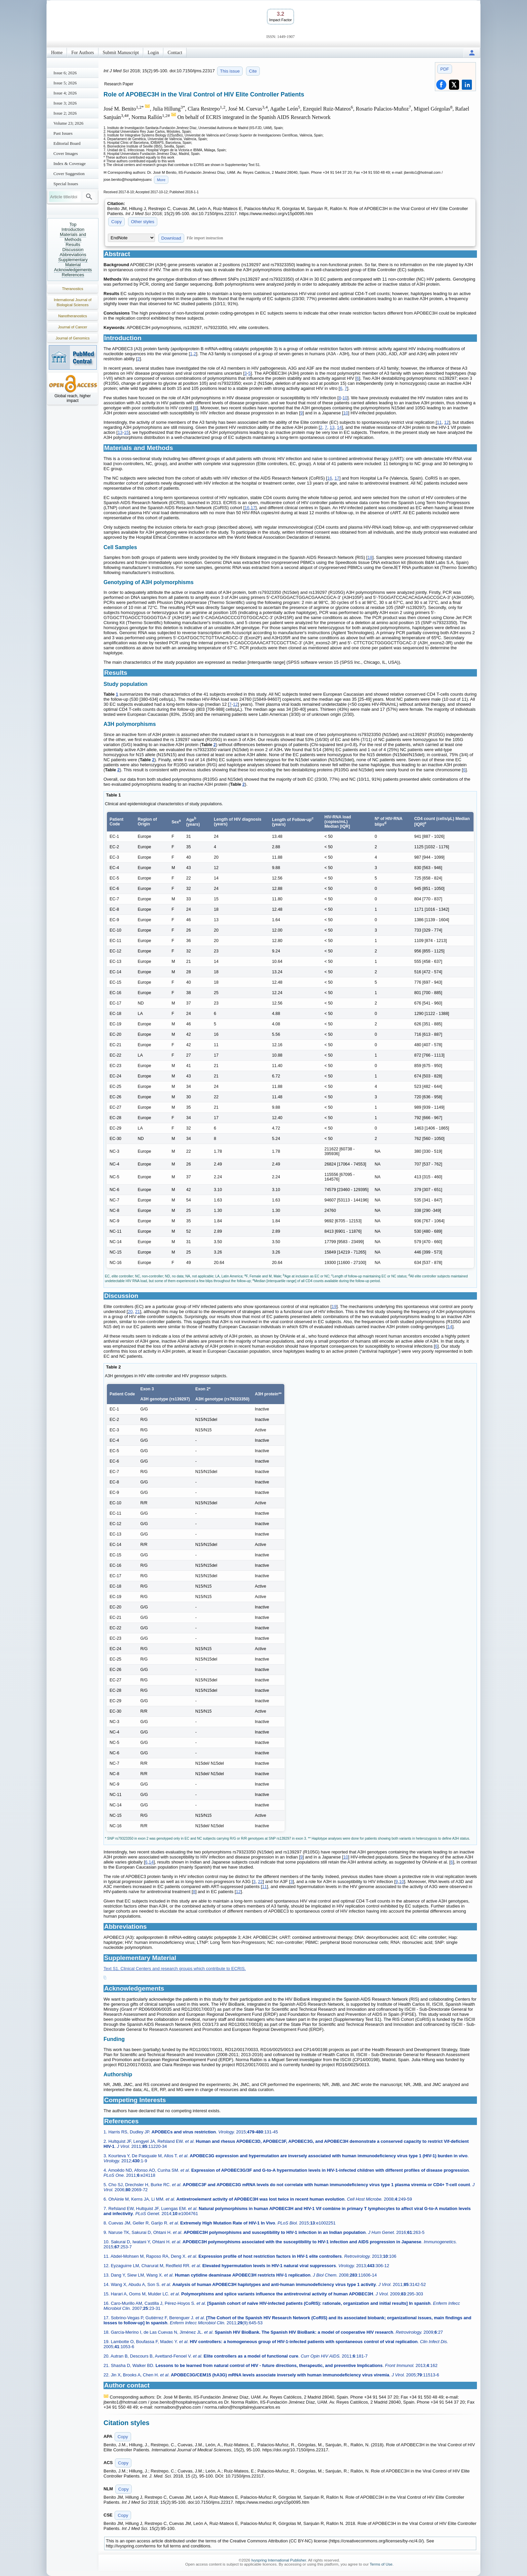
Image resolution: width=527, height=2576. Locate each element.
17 (336, 478)
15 (126, 432)
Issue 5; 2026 (65, 82)
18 (369, 557)
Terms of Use (381, 2564)
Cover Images (65, 153)
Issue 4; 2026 (65, 92)
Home (57, 52)
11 (439, 422)
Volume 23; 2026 (68, 123)
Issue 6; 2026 (65, 72)
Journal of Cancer (72, 327)
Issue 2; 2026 (65, 113)
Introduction (73, 229)
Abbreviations (73, 254)
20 (130, 1311)
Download (171, 238)
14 (339, 427)
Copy (116, 221)
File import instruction (205, 238)
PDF (444, 69)
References (73, 274)
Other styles (142, 221)
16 (329, 478)
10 (344, 397)
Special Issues (65, 183)
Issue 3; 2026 (65, 103)
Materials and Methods (73, 237)
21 (137, 1311)
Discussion (73, 249)
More (161, 180)
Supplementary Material (72, 262)
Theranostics (72, 289)
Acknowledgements (73, 269)
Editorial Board (67, 143)
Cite (253, 71)
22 (260, 1881)
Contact (175, 52)
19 (334, 1306)
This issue (230, 71)
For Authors (82, 52)
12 (446, 422)
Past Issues (63, 133)
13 (332, 427)
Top (73, 224)
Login (153, 52)
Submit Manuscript (121, 52)
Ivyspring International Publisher (278, 2560)
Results (73, 244)
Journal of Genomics (73, 338)
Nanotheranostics (72, 316)
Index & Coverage (69, 163)
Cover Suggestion (69, 173)
